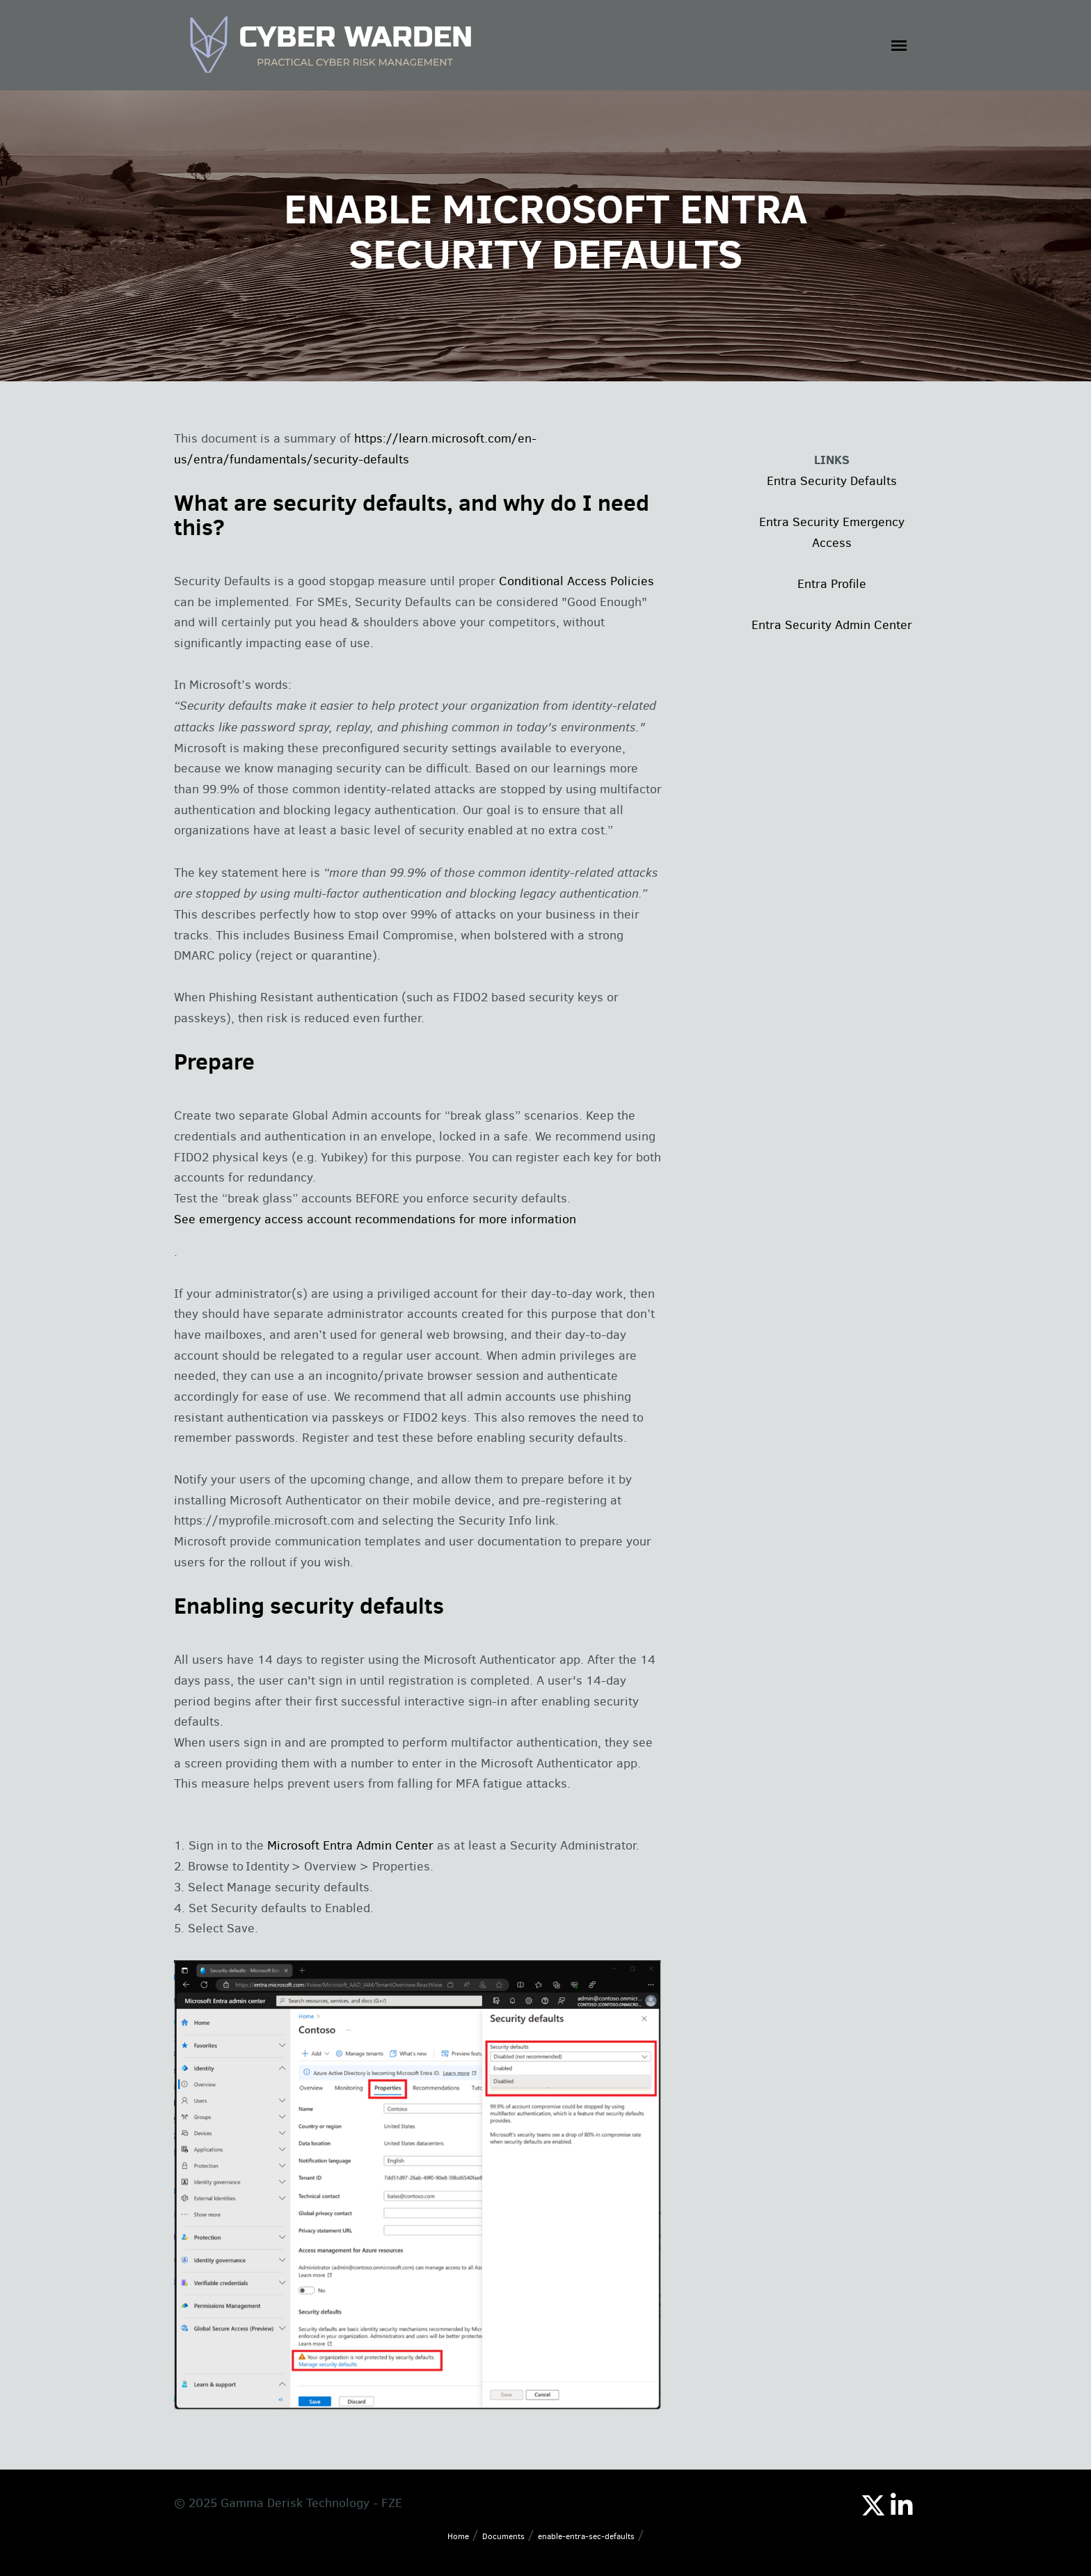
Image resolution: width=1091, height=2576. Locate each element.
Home (458, 2536)
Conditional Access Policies (576, 581)
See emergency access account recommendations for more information (375, 1219)
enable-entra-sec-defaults (586, 2536)
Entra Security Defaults (832, 480)
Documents (503, 2536)
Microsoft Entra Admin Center (352, 1845)
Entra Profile (831, 583)
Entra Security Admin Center (831, 625)
